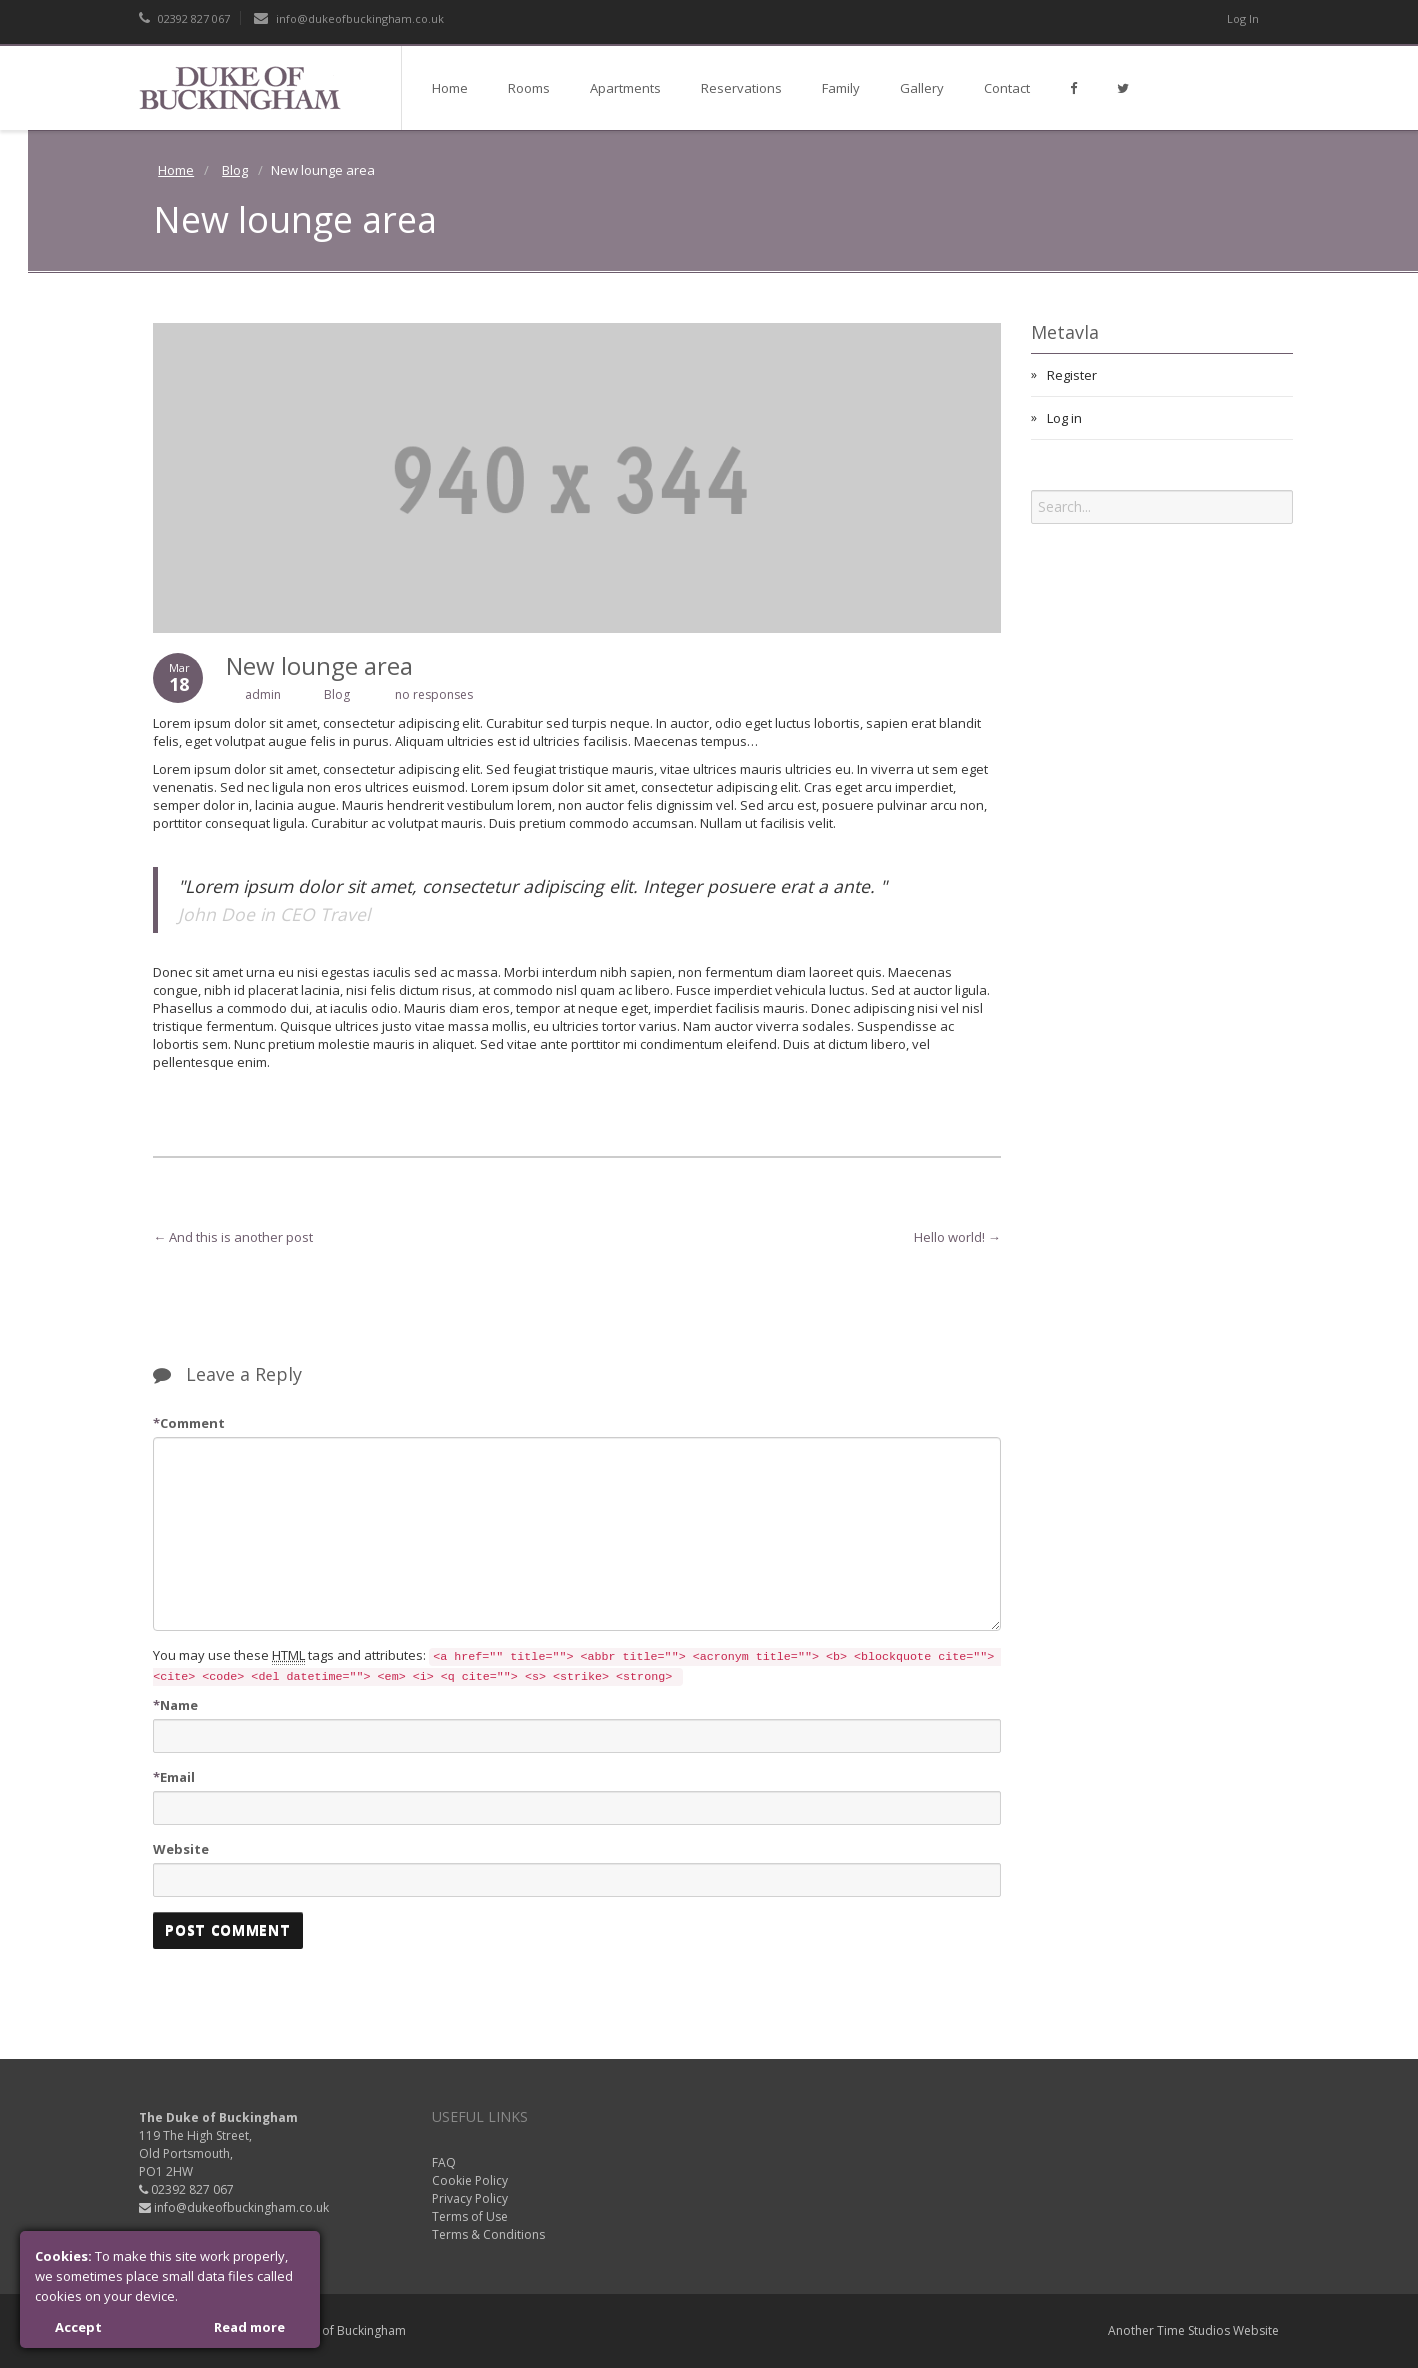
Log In (1243, 18)
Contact (1007, 88)
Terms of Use (470, 2216)
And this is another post (233, 1237)
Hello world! (957, 1237)
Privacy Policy (470, 2198)
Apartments (625, 88)
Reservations (741, 88)
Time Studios (1193, 2330)
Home (450, 88)
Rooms (529, 88)
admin (263, 694)
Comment (189, 1423)
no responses (434, 694)
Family (841, 88)
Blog (235, 170)
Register (1072, 375)
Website (181, 1849)
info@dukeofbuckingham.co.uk (349, 18)
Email (174, 1777)
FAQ (444, 2162)
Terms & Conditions (488, 2234)
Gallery (922, 88)
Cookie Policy (470, 2180)
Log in (1064, 418)
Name (175, 1705)
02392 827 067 (184, 18)
